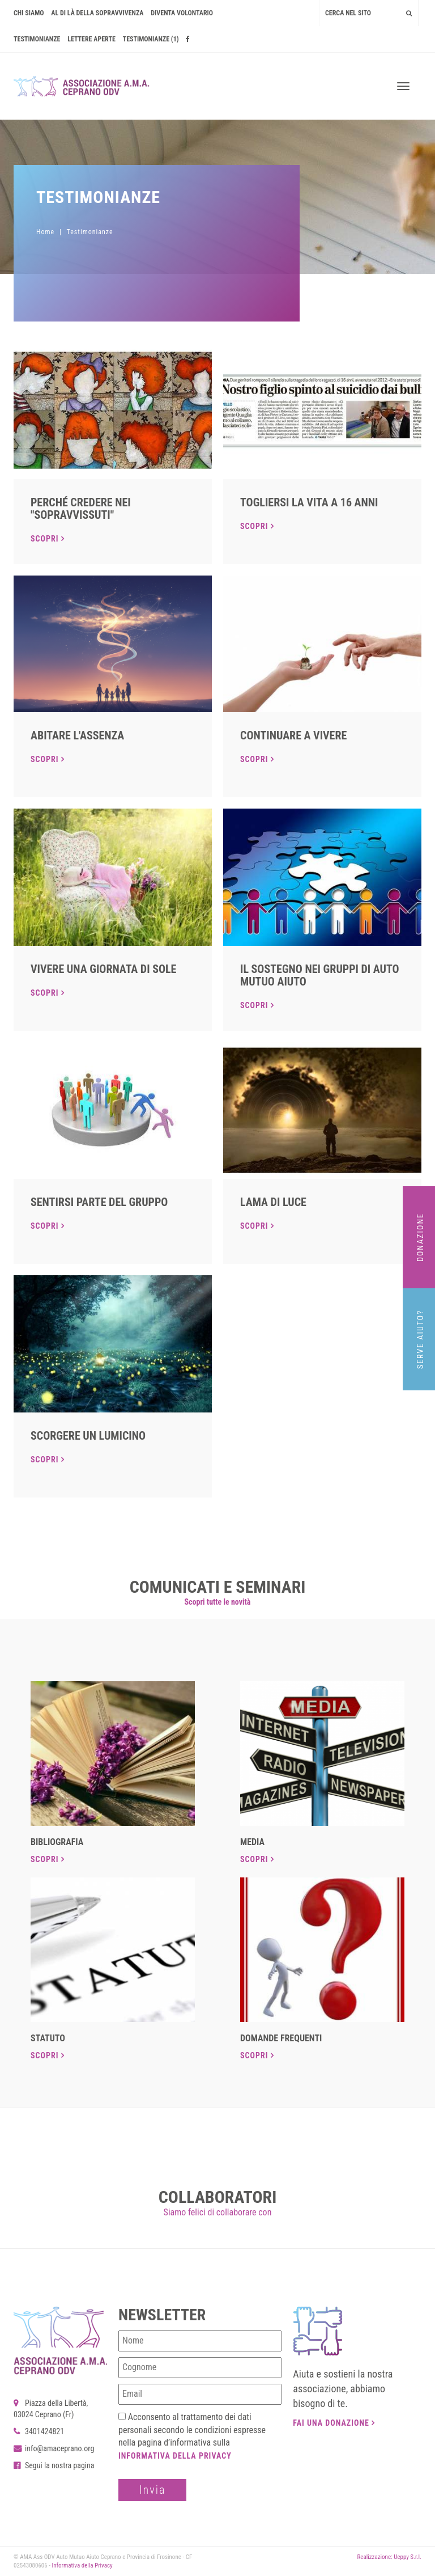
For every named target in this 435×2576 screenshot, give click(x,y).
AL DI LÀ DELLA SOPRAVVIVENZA (97, 13)
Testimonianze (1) (151, 39)
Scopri (48, 538)
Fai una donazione (334, 2422)
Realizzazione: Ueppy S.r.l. (389, 2557)
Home (45, 232)
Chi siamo (29, 13)
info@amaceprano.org (54, 2448)
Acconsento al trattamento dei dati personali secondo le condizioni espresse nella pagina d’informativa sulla (192, 2436)
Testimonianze (37, 39)
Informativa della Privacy (175, 2455)
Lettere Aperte (91, 39)
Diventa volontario (182, 13)
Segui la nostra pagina (54, 2465)
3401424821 (39, 2431)
